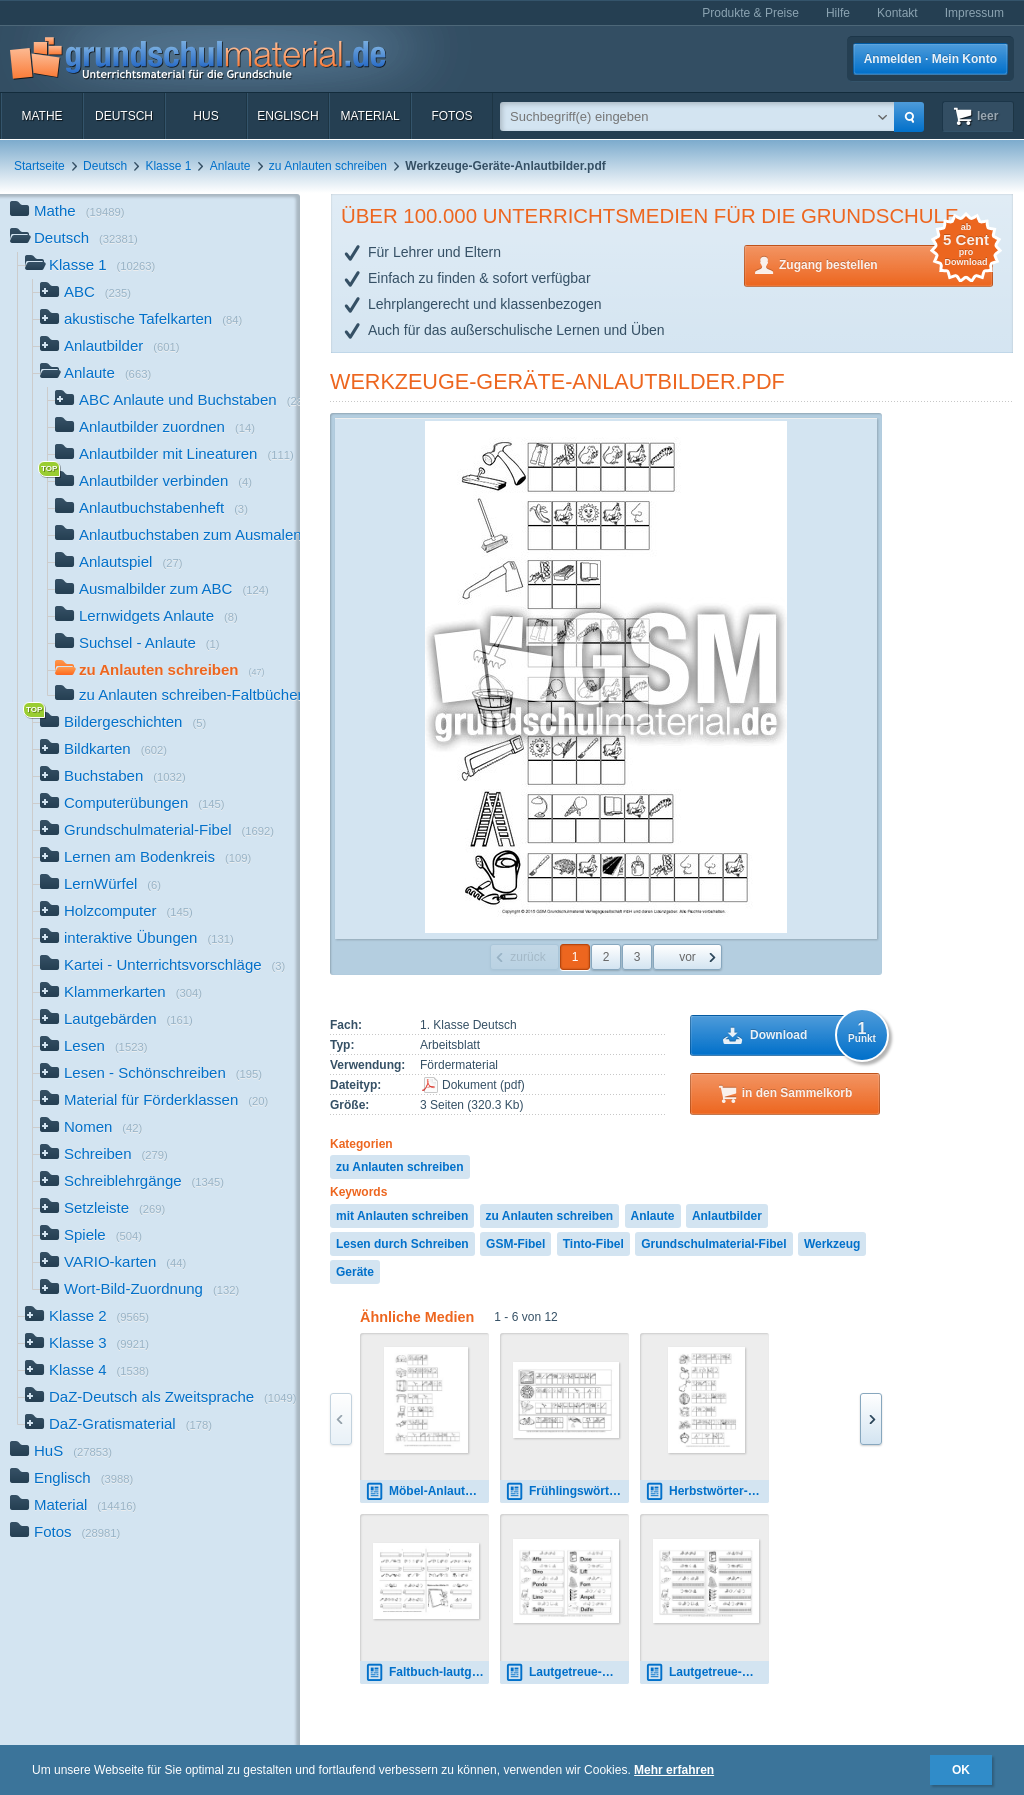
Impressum (974, 13)
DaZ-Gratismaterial (118, 1425)
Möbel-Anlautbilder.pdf (427, 1491)
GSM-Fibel (515, 1244)
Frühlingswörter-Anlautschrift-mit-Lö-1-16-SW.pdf (567, 1491)
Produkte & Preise (750, 13)
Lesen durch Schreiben (402, 1244)
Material (369, 116)
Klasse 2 (87, 1317)
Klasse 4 (87, 1371)
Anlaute (230, 166)
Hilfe (838, 13)
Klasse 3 (87, 1344)
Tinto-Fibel (593, 1244)
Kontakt (897, 13)
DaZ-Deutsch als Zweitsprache (161, 1398)
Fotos (451, 116)
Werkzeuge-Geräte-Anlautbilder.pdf (557, 381)
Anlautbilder (727, 1216)
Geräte (355, 1272)
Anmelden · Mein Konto (930, 59)
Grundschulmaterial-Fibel (713, 1244)
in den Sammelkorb (797, 1093)
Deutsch (124, 116)
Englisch (287, 116)
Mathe (41, 116)
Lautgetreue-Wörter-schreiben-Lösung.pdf (567, 1672)
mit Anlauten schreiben (402, 1216)
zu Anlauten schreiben (328, 166)
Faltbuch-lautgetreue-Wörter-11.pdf (427, 1672)
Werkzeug (832, 1244)
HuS (205, 116)
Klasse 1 (168, 166)
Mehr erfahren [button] (674, 1770)
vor (687, 957)
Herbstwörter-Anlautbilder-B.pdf (707, 1491)
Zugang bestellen (886, 263)
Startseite (39, 166)
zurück (527, 957)
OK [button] (961, 1770)
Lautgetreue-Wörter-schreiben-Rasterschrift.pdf (707, 1672)
